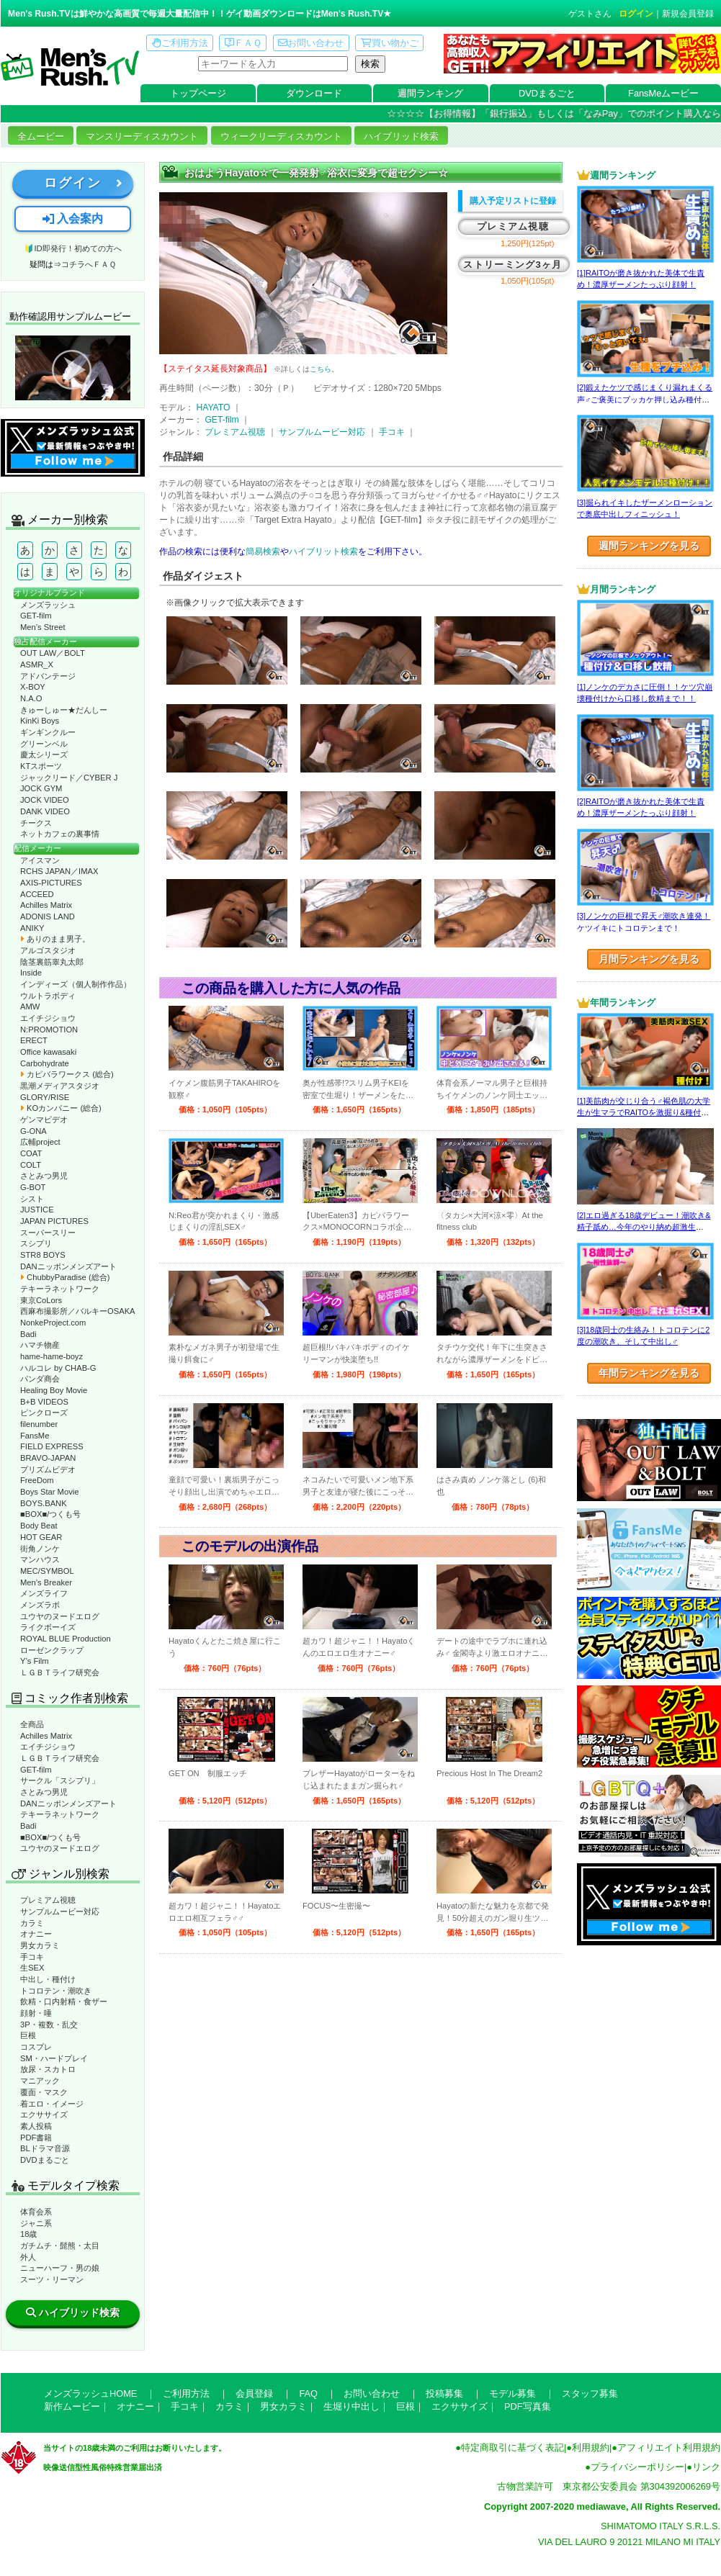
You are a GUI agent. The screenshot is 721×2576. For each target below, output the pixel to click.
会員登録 (254, 2393)
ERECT (34, 1040)
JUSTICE (37, 1209)
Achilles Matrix (46, 905)
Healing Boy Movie (53, 1390)
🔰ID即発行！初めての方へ (72, 248)
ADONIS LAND (47, 916)
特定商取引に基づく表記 (512, 2447)
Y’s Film (34, 1661)
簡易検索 (263, 551)
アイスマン (40, 860)
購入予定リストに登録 (513, 201)
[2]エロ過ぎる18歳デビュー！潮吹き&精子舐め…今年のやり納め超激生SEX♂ (643, 1227)
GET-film (36, 615)
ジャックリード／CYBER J (68, 777)
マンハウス (40, 1559)
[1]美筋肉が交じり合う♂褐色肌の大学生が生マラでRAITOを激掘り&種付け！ (643, 1112)
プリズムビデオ (48, 1469)
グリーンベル (44, 743)
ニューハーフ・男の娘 (59, 2268)
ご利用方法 (180, 42)
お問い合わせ (311, 42)
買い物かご (389, 42)
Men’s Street (43, 627)
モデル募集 (512, 2393)
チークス (36, 823)
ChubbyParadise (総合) (64, 1277)
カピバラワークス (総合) (67, 1074)
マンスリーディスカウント (142, 136)
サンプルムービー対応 (59, 1911)
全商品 (32, 1724)
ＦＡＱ (243, 42)
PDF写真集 (527, 2406)
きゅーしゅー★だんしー (63, 710)
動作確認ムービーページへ (72, 367)
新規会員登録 (688, 14)
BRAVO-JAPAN (48, 1458)
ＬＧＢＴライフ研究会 (59, 1672)
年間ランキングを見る (649, 1373)
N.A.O (31, 698)
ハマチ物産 (40, 1345)
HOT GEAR (41, 1537)
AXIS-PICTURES (51, 882)
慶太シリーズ (44, 754)
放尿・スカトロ (48, 2069)
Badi (28, 1334)
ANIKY (32, 928)
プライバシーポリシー (637, 2467)
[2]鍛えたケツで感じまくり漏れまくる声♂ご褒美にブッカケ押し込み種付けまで (644, 399)
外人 (28, 2257)
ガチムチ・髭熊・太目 (59, 2245)
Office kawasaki (48, 1052)
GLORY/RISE (44, 1097)
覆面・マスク (44, 2092)
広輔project (40, 1142)
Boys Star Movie (49, 1491)
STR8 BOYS (43, 1255)
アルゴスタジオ (48, 950)
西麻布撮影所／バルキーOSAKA (77, 1311)
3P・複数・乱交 (49, 2024)
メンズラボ (40, 1604)
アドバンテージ (48, 676)
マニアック (40, 2080)
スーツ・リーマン (52, 2279)
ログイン (636, 14)
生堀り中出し (351, 2406)
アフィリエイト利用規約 (668, 2447)
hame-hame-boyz (51, 1356)
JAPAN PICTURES (54, 1221)
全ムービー (40, 136)
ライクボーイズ (48, 1627)
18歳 (28, 2234)
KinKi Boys (39, 720)
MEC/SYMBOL (47, 1571)
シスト (32, 1198)
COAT (31, 1153)
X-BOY (32, 687)
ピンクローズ (44, 1412)
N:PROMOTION (49, 1029)
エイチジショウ (48, 1018)
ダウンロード (314, 93)
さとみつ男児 (44, 1175)
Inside (31, 972)
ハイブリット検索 (323, 551)
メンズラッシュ (48, 604)
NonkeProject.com (53, 1322)
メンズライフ (44, 1593)
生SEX (32, 1967)
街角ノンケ (40, 1548)
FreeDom (37, 1480)
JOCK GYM (41, 788)
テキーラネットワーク (59, 1288)
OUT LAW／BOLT (52, 653)
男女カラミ (40, 1945)
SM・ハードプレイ (54, 2058)
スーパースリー (48, 1232)
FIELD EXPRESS (52, 1446)
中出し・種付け (48, 1979)
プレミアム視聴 (48, 1900)
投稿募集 (444, 2393)
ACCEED (37, 894)
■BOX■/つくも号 (50, 1514)
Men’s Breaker (46, 1582)
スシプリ (36, 1243)
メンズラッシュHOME (90, 2393)
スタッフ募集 (590, 2393)
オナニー (36, 1933)
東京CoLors (41, 1300)
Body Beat (39, 1525)
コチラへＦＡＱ (88, 264)
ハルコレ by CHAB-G (58, 1368)
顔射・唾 (36, 2013)
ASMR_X (36, 664)
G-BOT (32, 1187)
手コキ (32, 1957)
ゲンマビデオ (44, 1119)
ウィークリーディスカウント (281, 136)
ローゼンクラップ (52, 1650)
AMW (30, 1006)
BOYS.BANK (43, 1503)
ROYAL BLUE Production (65, 1638)
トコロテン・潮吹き (55, 1990)
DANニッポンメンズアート (68, 1266)
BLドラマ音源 (45, 2148)
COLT (30, 1165)
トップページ (198, 93)
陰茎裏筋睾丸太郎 (52, 962)
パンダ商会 (40, 1378)
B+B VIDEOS (44, 1401)
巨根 (28, 2035)
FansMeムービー (663, 93)
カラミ (32, 1923)
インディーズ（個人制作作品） (75, 984)
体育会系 (36, 2211)
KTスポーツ (41, 766)
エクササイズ (44, 2114)
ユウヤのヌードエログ (59, 1616)
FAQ (308, 2393)
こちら (320, 369)
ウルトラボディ (48, 995)
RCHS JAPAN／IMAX (59, 871)
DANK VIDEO (45, 811)
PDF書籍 (36, 2137)
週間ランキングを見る (649, 545)
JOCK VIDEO (44, 800)
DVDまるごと (547, 93)
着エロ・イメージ (52, 2103)
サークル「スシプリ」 (59, 1780)
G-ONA (33, 1131)
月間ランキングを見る (649, 959)
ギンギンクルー (48, 732)
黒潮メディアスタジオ (59, 1085)
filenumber (39, 1424)
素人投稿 (36, 2126)
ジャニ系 (36, 2223)
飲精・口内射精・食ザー (63, 2001)
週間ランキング (430, 93)
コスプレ (36, 2047)
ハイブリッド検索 (401, 136)
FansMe (34, 1435)
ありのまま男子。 (55, 939)
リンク (706, 2467)
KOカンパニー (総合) (61, 1108)
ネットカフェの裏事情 (59, 833)
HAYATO (213, 407)
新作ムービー (72, 2406)
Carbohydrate (44, 1063)
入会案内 (72, 218)
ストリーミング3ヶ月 (512, 264)
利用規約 (590, 2447)
